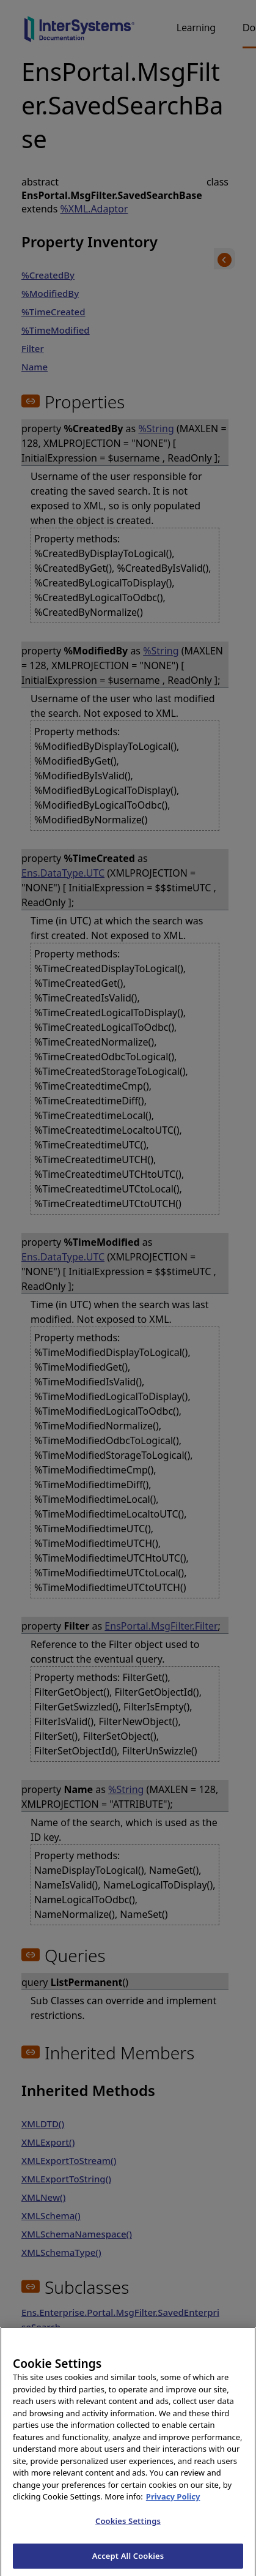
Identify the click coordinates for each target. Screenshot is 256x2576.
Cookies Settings (128, 2530)
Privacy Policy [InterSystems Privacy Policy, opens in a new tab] (173, 2506)
